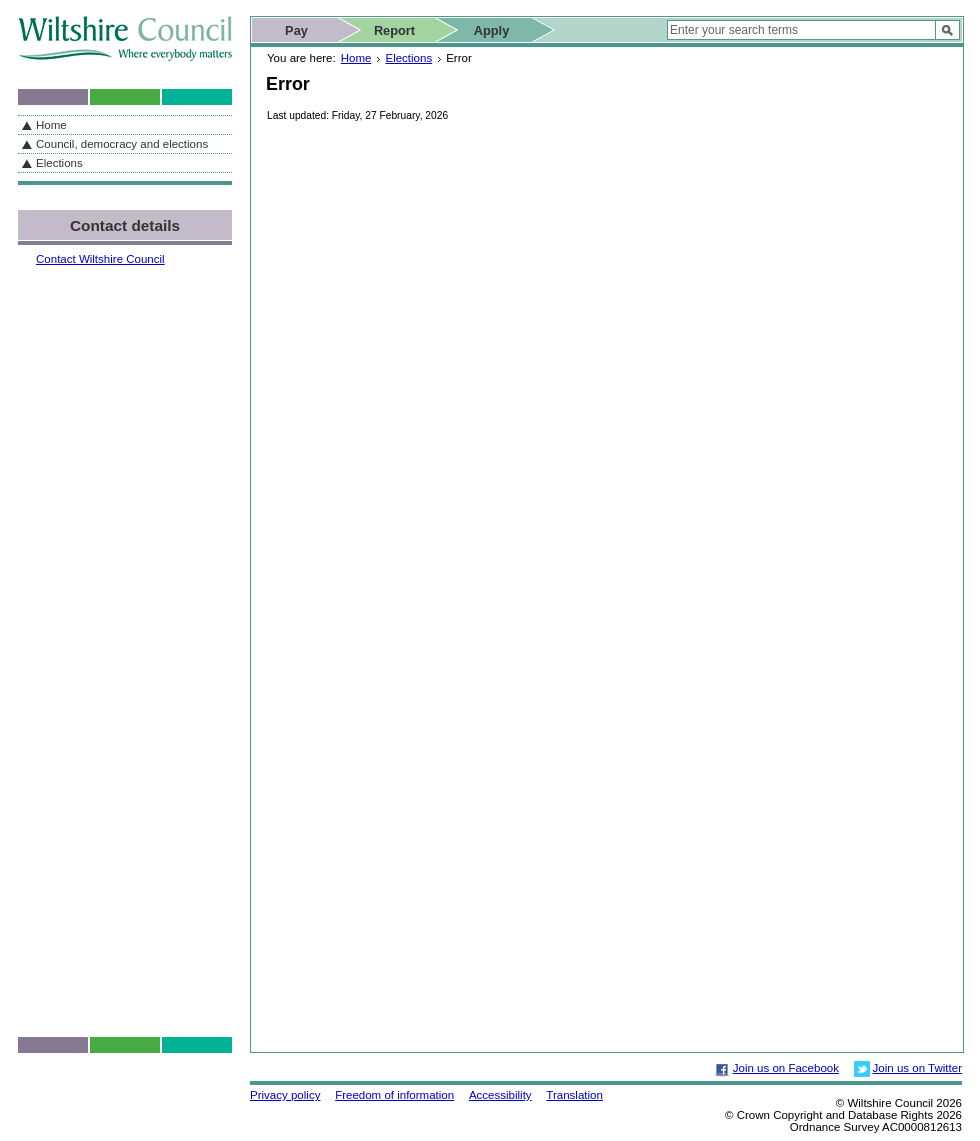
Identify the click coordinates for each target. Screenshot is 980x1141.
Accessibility (500, 1095)
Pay (296, 30)
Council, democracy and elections (122, 144)
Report (394, 30)
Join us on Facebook (786, 1068)
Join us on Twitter (917, 1068)
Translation (574, 1095)
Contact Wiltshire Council (100, 259)
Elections (408, 58)
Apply (492, 30)
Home (356, 58)
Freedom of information (394, 1095)
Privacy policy (285, 1095)
